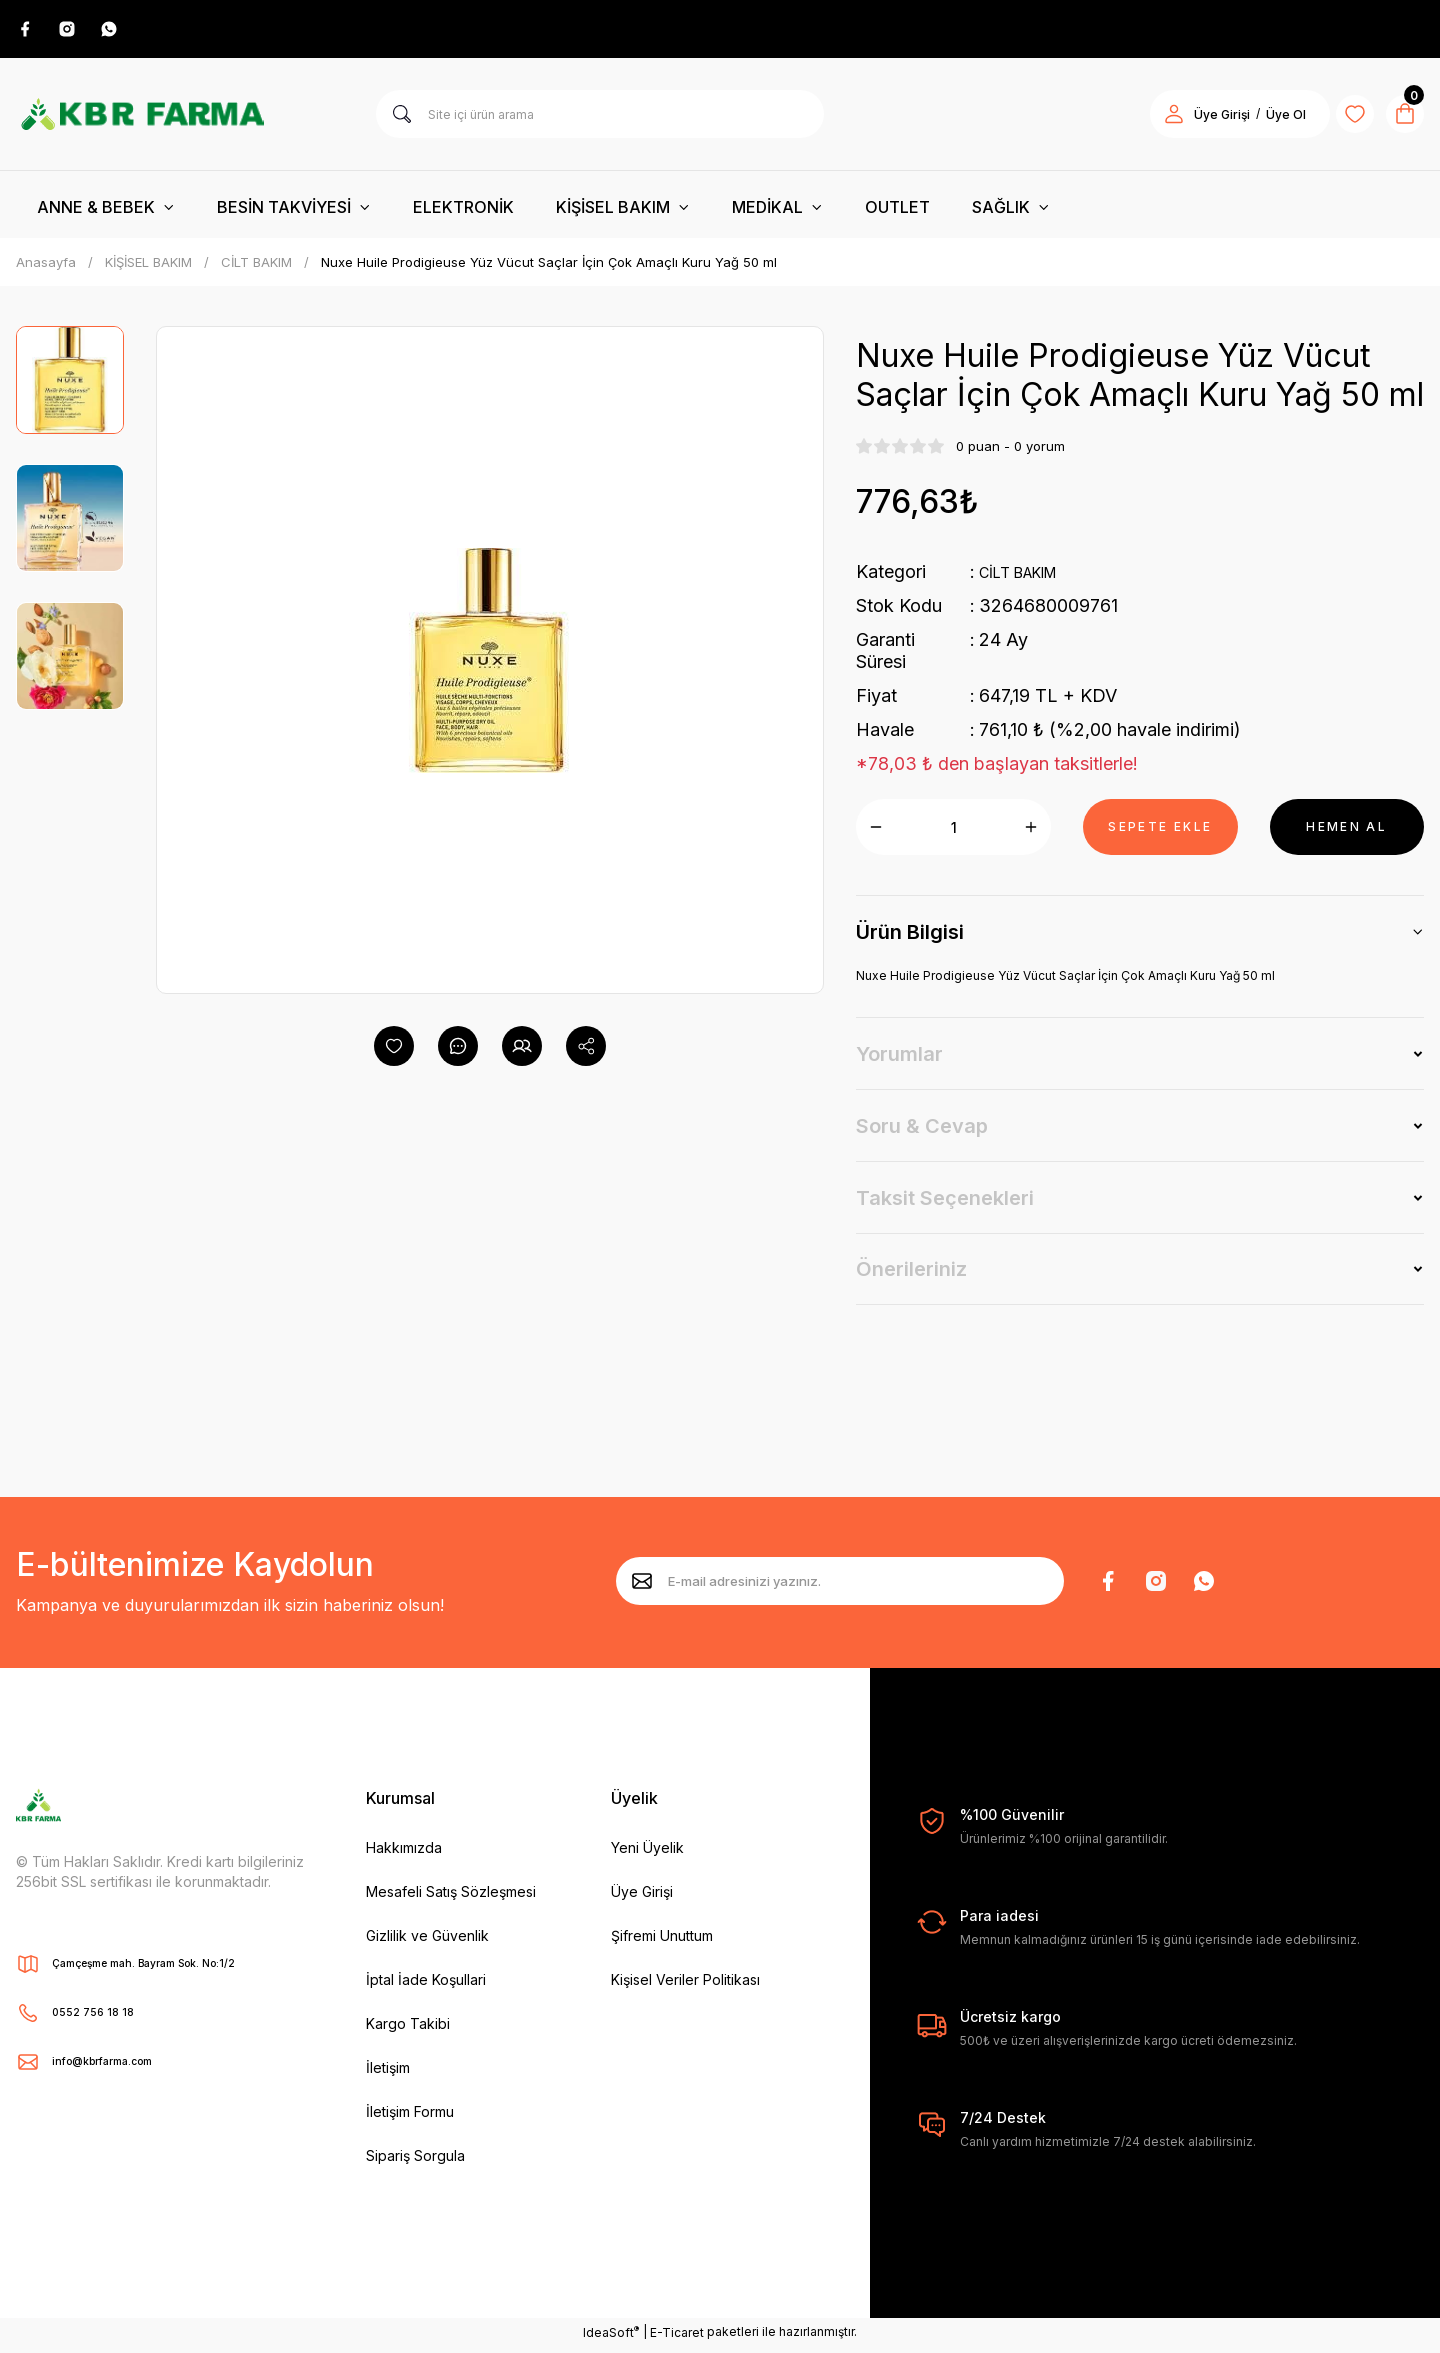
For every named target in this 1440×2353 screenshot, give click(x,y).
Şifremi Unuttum (662, 1941)
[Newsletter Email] (840, 1587)
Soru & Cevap (922, 1132)
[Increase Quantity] (1031, 833)
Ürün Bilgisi (910, 938)
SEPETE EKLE (1160, 832)
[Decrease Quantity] (876, 833)
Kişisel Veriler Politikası (685, 1985)
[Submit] (642, 1587)
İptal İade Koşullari (426, 1985)
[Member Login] (1148, 120)
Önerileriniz (911, 1275)
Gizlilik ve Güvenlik (427, 1941)
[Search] (600, 120)
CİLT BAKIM (1030, 577)
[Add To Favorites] (394, 1052)
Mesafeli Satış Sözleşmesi (451, 1897)
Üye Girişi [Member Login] (1196, 120)
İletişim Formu (410, 2117)
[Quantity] (953, 833)
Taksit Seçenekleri (945, 1204)
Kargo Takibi (408, 2029)
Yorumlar (899, 1060)
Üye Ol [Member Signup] (1260, 120)
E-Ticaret (677, 2338)
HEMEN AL (1346, 832)
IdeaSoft (611, 2338)
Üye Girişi (642, 1897)
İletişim (388, 2073)
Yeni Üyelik (647, 1853)
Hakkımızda (404, 1853)
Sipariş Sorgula (415, 2161)
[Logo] (142, 120)
